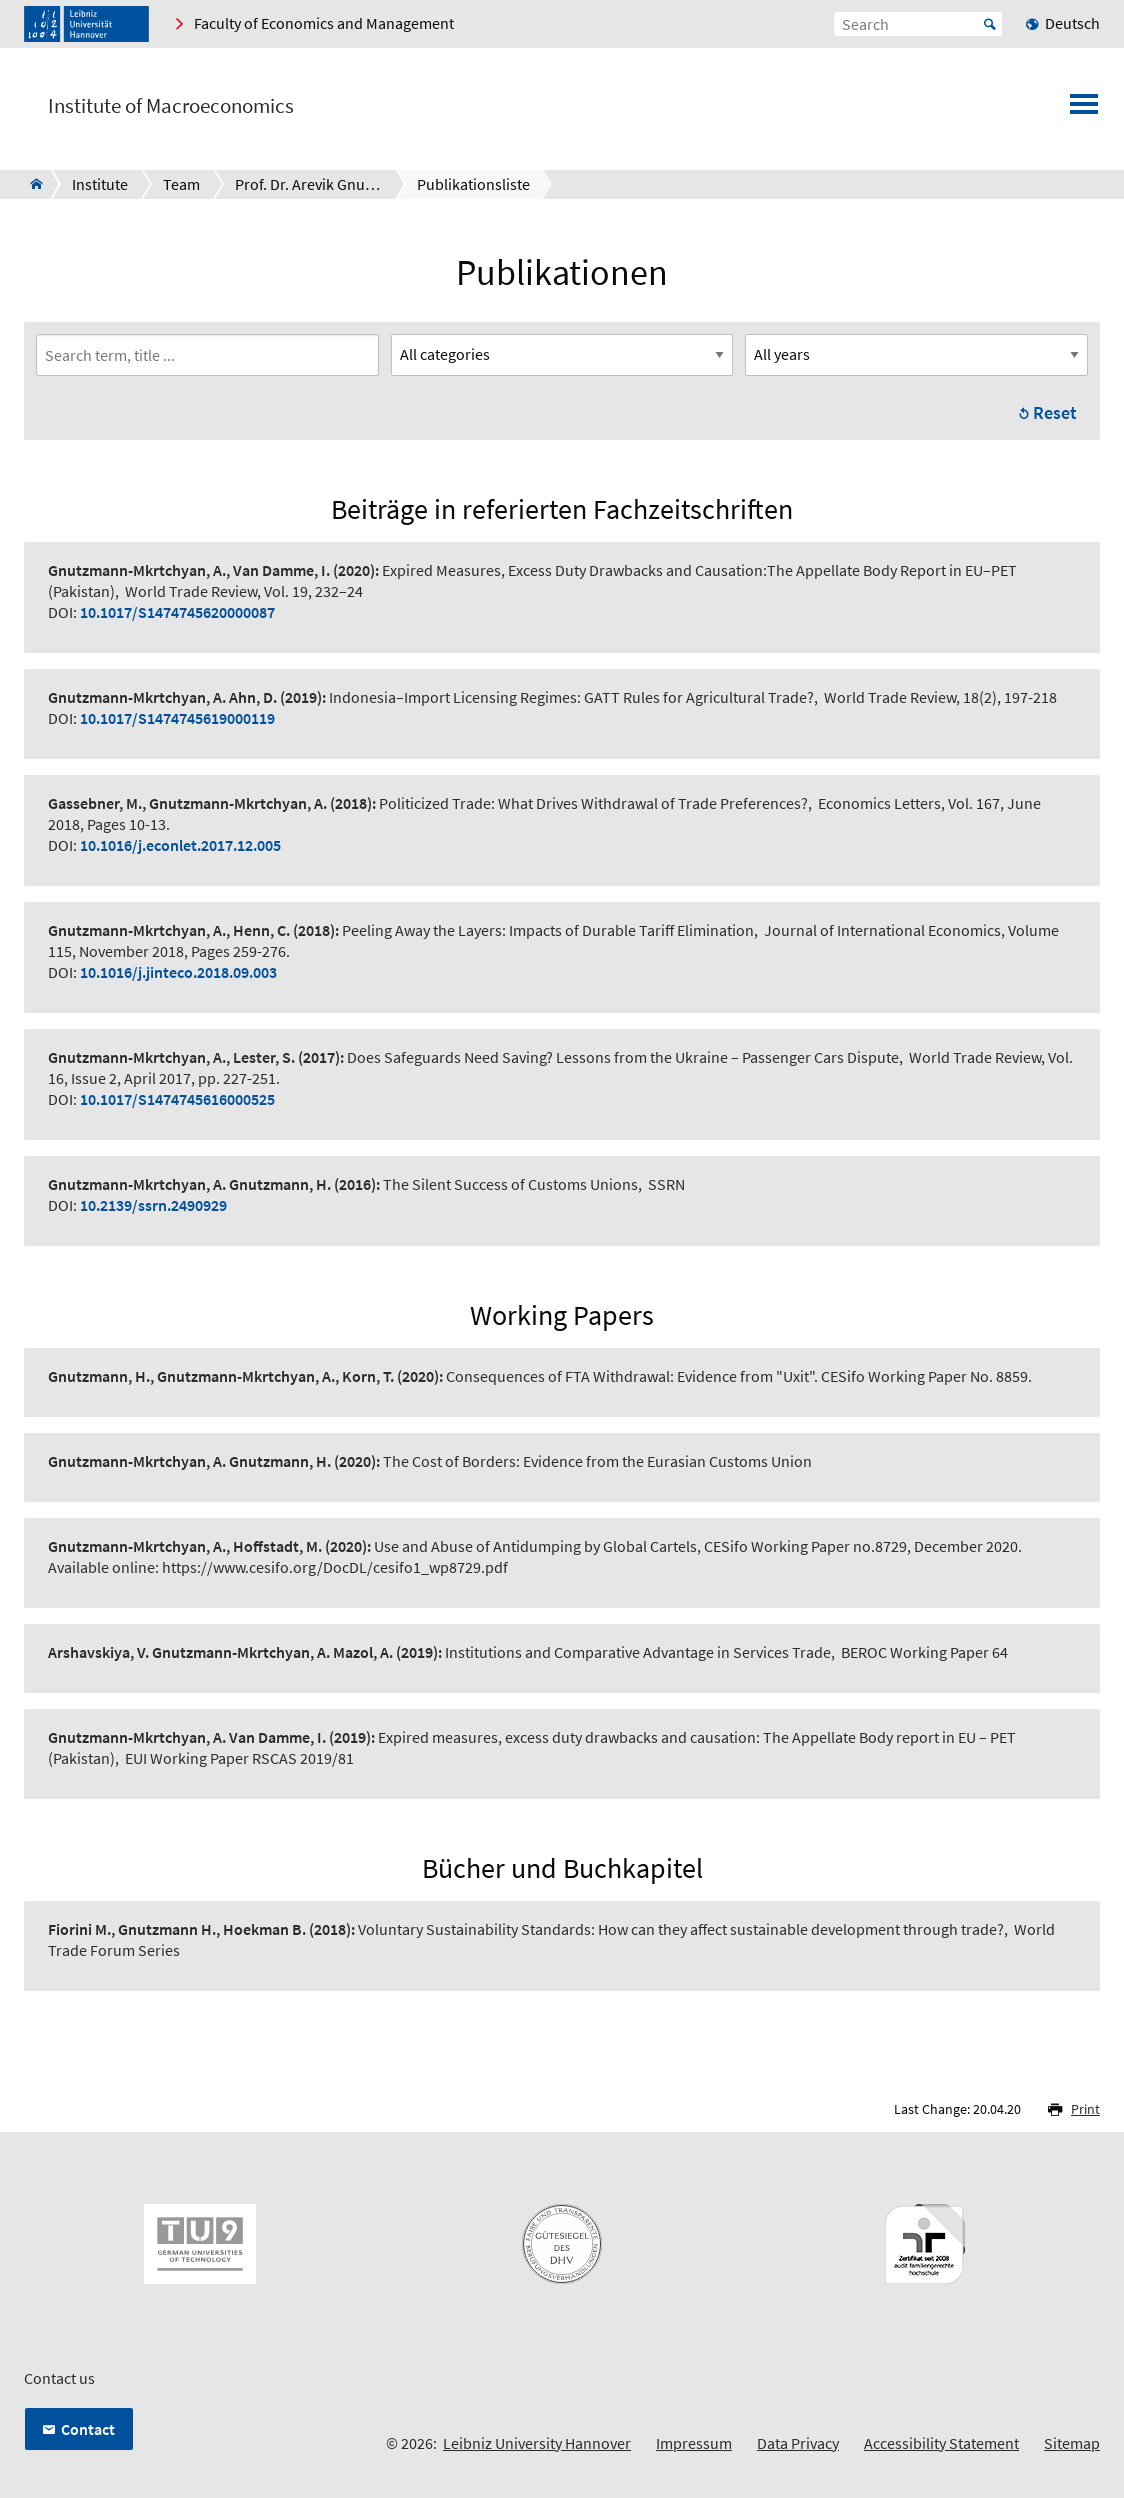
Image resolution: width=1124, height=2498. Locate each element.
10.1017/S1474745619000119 (177, 718)
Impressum (694, 2443)
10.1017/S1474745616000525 (177, 1099)
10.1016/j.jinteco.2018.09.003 (178, 972)
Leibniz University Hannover (537, 2443)
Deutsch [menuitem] (1072, 23)
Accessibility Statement (941, 2443)
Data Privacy (798, 2443)
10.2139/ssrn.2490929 (153, 1205)
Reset (1055, 412)
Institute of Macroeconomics (171, 106)
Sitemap (1072, 2443)
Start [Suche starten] (990, 24)
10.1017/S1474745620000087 (177, 612)
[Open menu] (1084, 110)
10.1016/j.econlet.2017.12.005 (180, 845)
